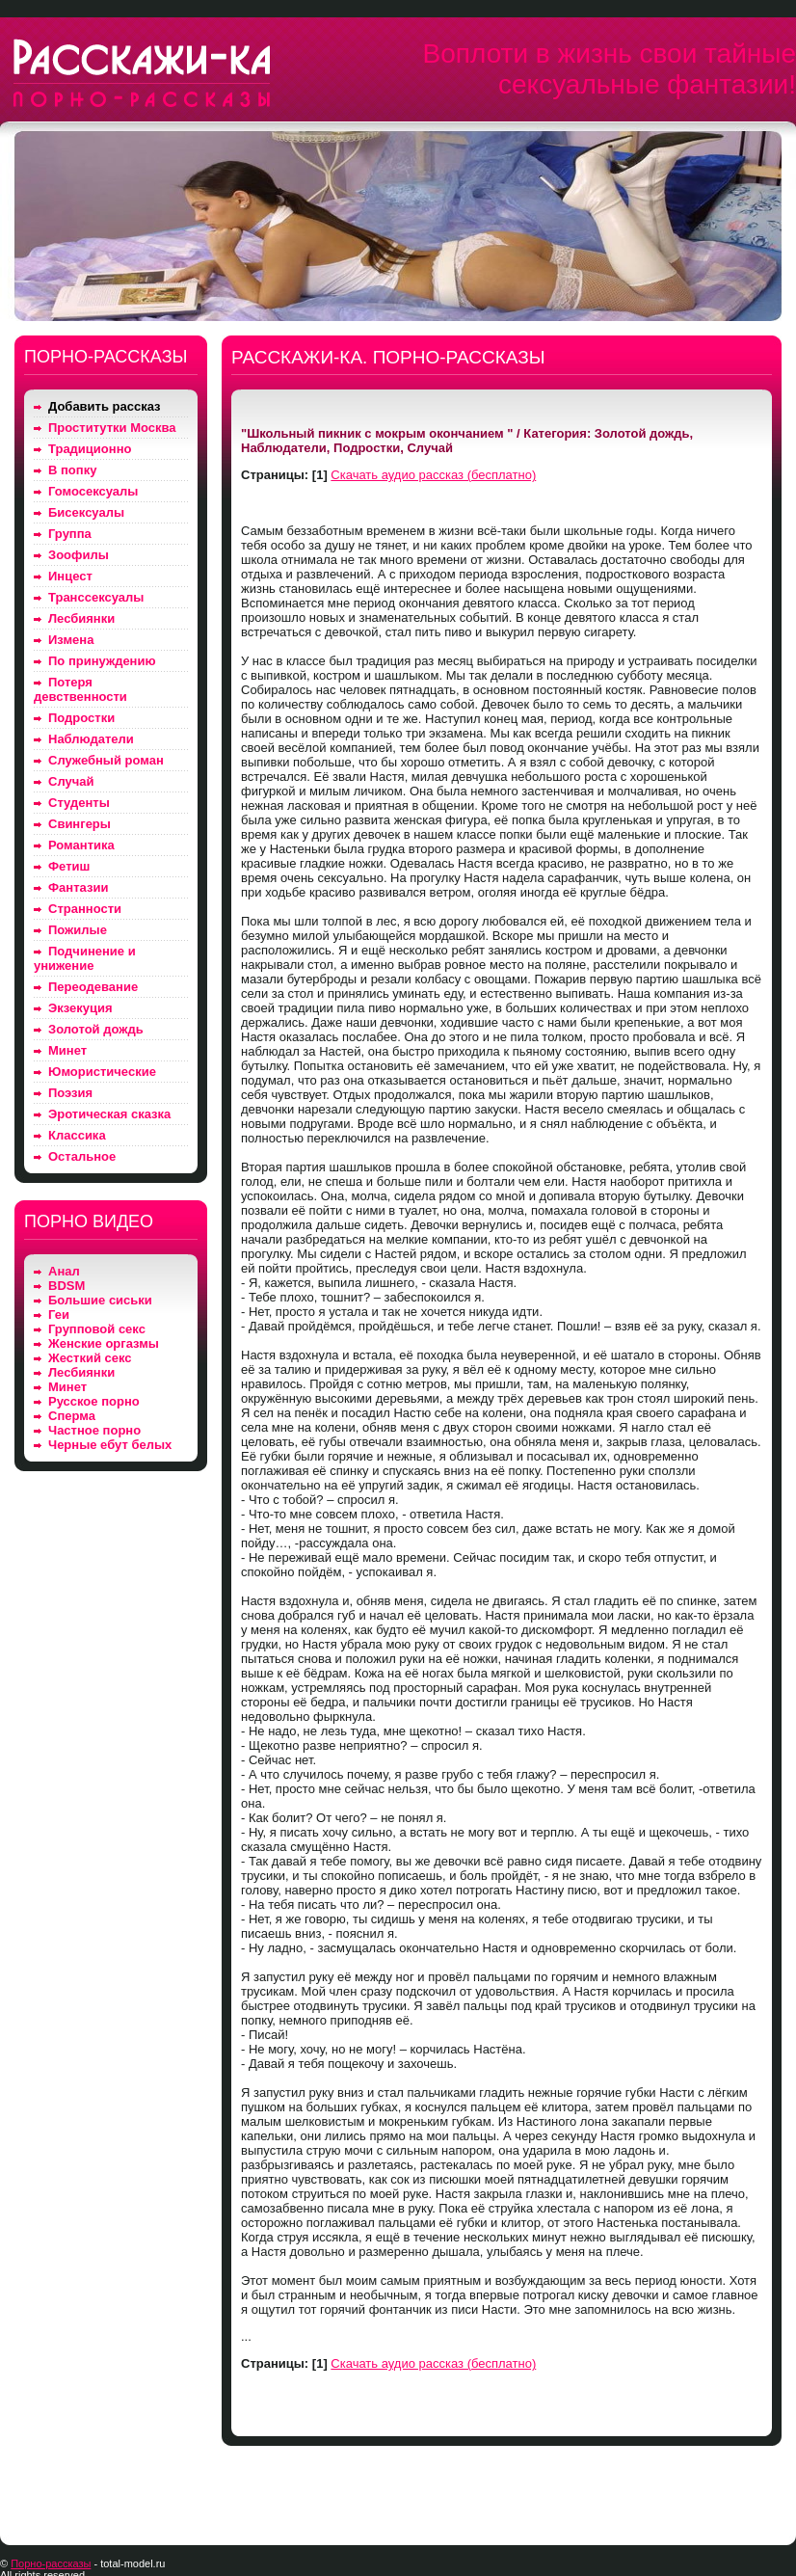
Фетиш (69, 866)
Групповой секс (97, 1329)
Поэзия (70, 1093)
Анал (64, 1271)
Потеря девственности (80, 689)
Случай (70, 781)
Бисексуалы (86, 512)
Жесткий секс (90, 1358)
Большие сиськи (100, 1300)
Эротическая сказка (109, 1114)
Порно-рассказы (51, 2563)
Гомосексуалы (93, 491)
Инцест (70, 576)
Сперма (71, 1416)
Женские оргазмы (103, 1343)
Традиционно (89, 449)
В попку (72, 470)
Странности (84, 908)
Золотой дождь (96, 1029)
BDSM (66, 1285)
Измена (70, 639)
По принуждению (102, 661)
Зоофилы (78, 555)
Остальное (82, 1156)
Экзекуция (80, 1008)
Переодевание (93, 986)
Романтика (81, 845)
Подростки (81, 718)
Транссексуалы (96, 597)
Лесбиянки (81, 618)
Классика (77, 1135)
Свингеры (79, 824)
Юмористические (102, 1071)
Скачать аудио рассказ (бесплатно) (433, 475)
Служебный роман (106, 760)
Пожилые (77, 930)
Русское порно (94, 1401)
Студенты (79, 802)
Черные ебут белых (110, 1444)
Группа (70, 533)
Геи (58, 1314)
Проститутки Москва (112, 427)
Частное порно (94, 1430)
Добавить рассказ (104, 406)
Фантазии (78, 887)
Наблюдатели (91, 739)
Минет (67, 1050)
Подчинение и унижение (85, 958)
